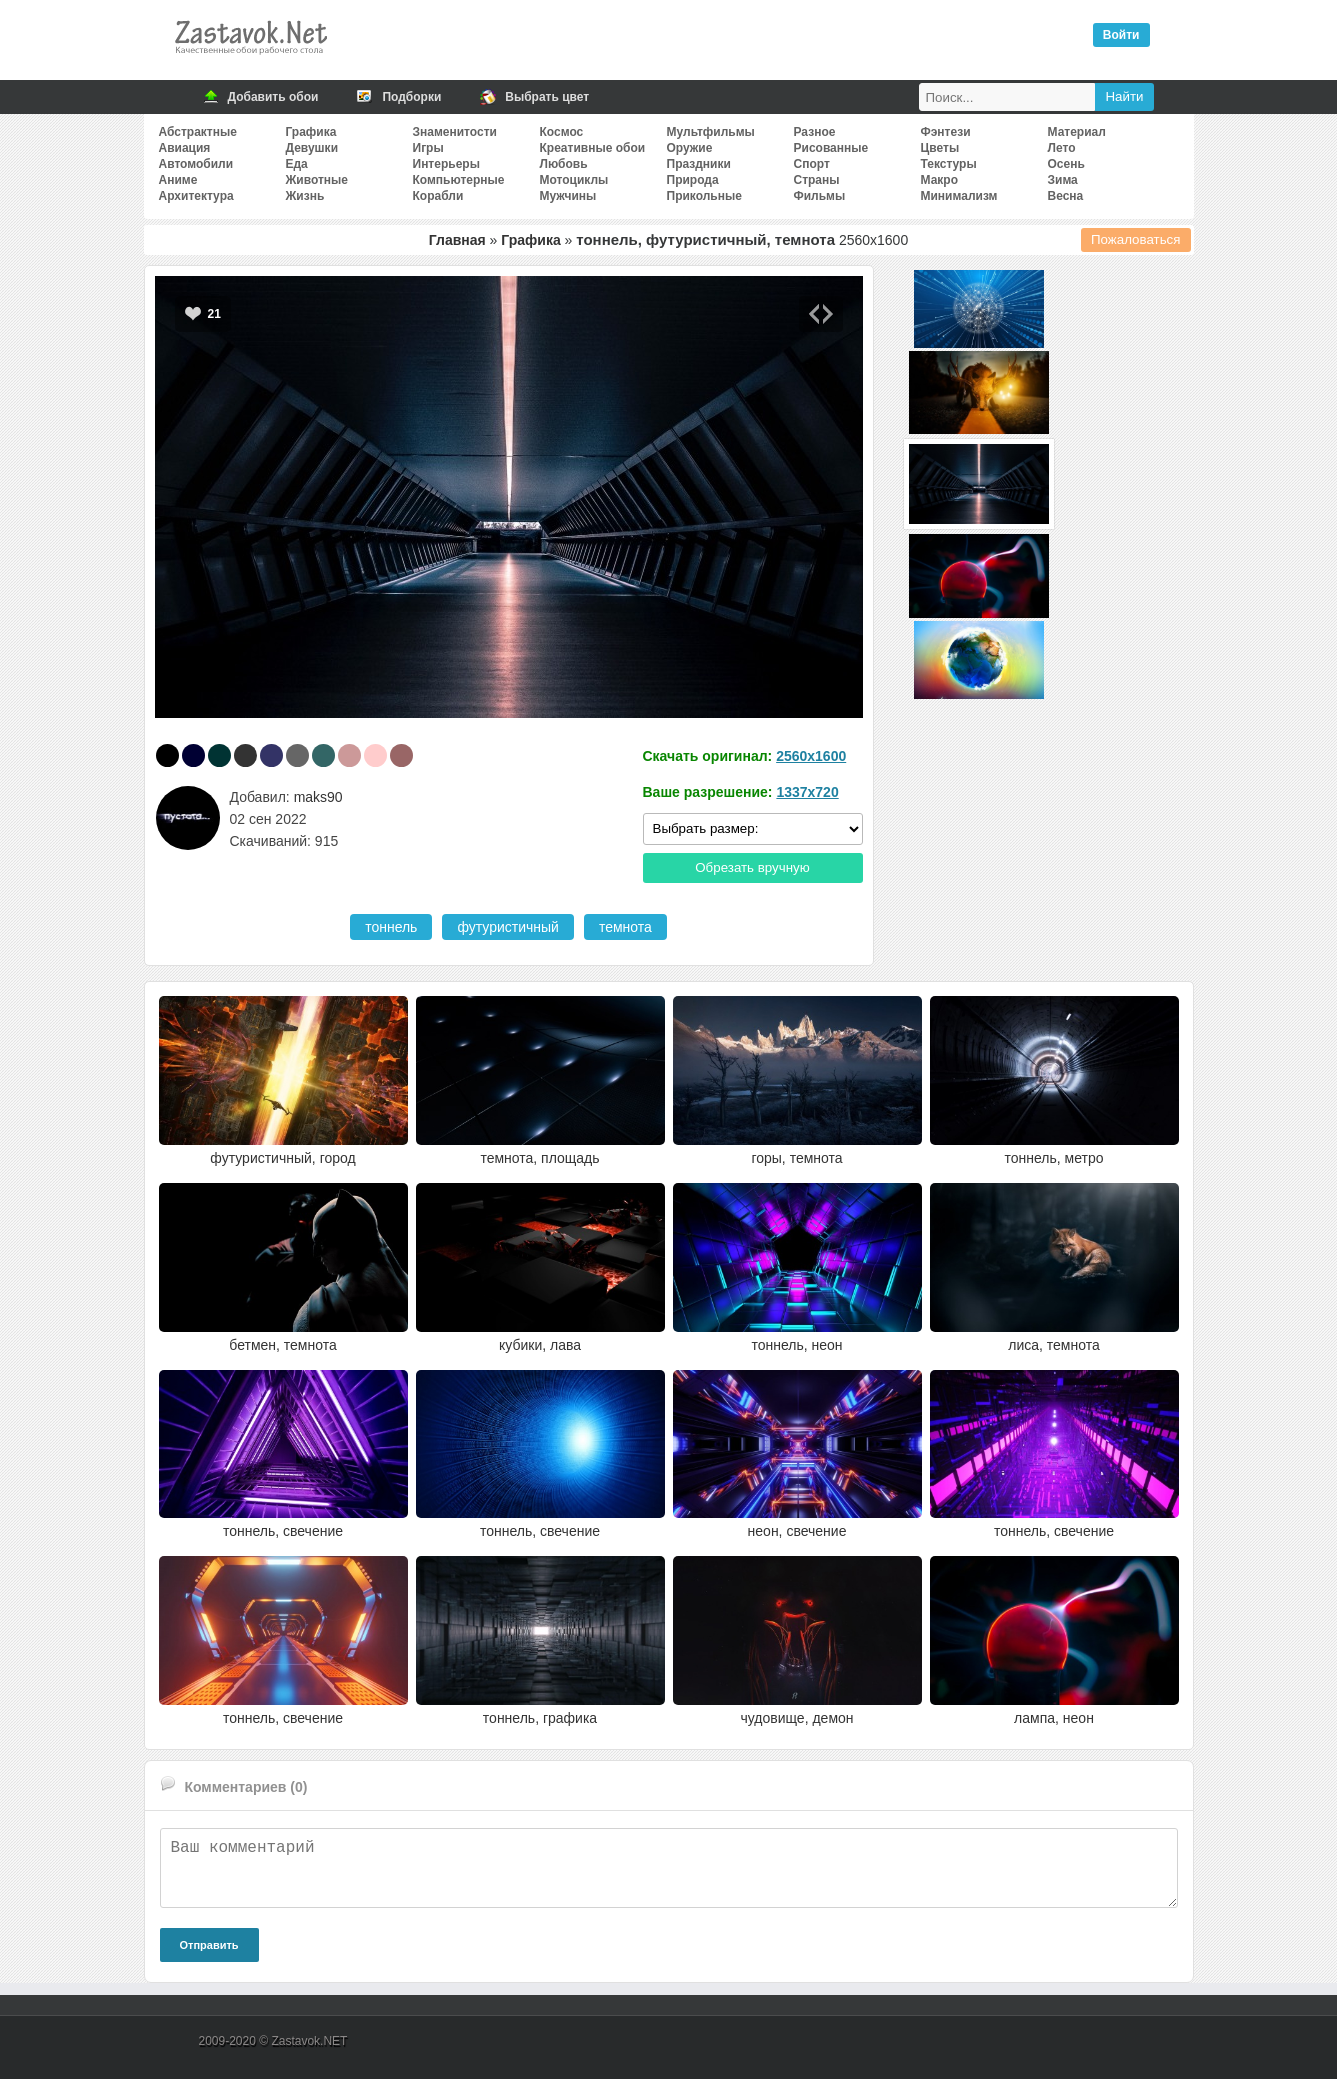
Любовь (564, 164)
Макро (939, 180)
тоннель (391, 927)
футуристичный (508, 927)
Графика (311, 132)
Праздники (699, 164)
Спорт (812, 164)
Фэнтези (946, 132)
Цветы (940, 148)
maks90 (318, 797)
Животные (317, 180)
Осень (1066, 164)
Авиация (185, 148)
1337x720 (807, 792)
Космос (562, 132)
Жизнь (305, 196)
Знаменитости (455, 132)
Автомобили (196, 164)
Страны (817, 180)
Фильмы (820, 196)
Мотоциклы (574, 180)
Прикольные (704, 196)
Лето (1062, 148)
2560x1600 (811, 756)
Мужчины (568, 196)
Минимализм (959, 196)
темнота (625, 927)
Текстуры (949, 164)
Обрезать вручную (752, 867)
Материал (1077, 132)
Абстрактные (198, 132)
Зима (1063, 180)
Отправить (209, 1945)
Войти (1121, 35)
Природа (693, 180)
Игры (428, 148)
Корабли (438, 196)
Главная (457, 240)
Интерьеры (446, 164)
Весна (1066, 196)
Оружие (690, 148)
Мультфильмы (711, 132)
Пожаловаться (1136, 239)
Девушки (312, 148)
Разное (815, 132)
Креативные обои (593, 148)
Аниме (178, 180)
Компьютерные (459, 180)
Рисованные (831, 148)
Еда (297, 164)
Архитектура (196, 196)
